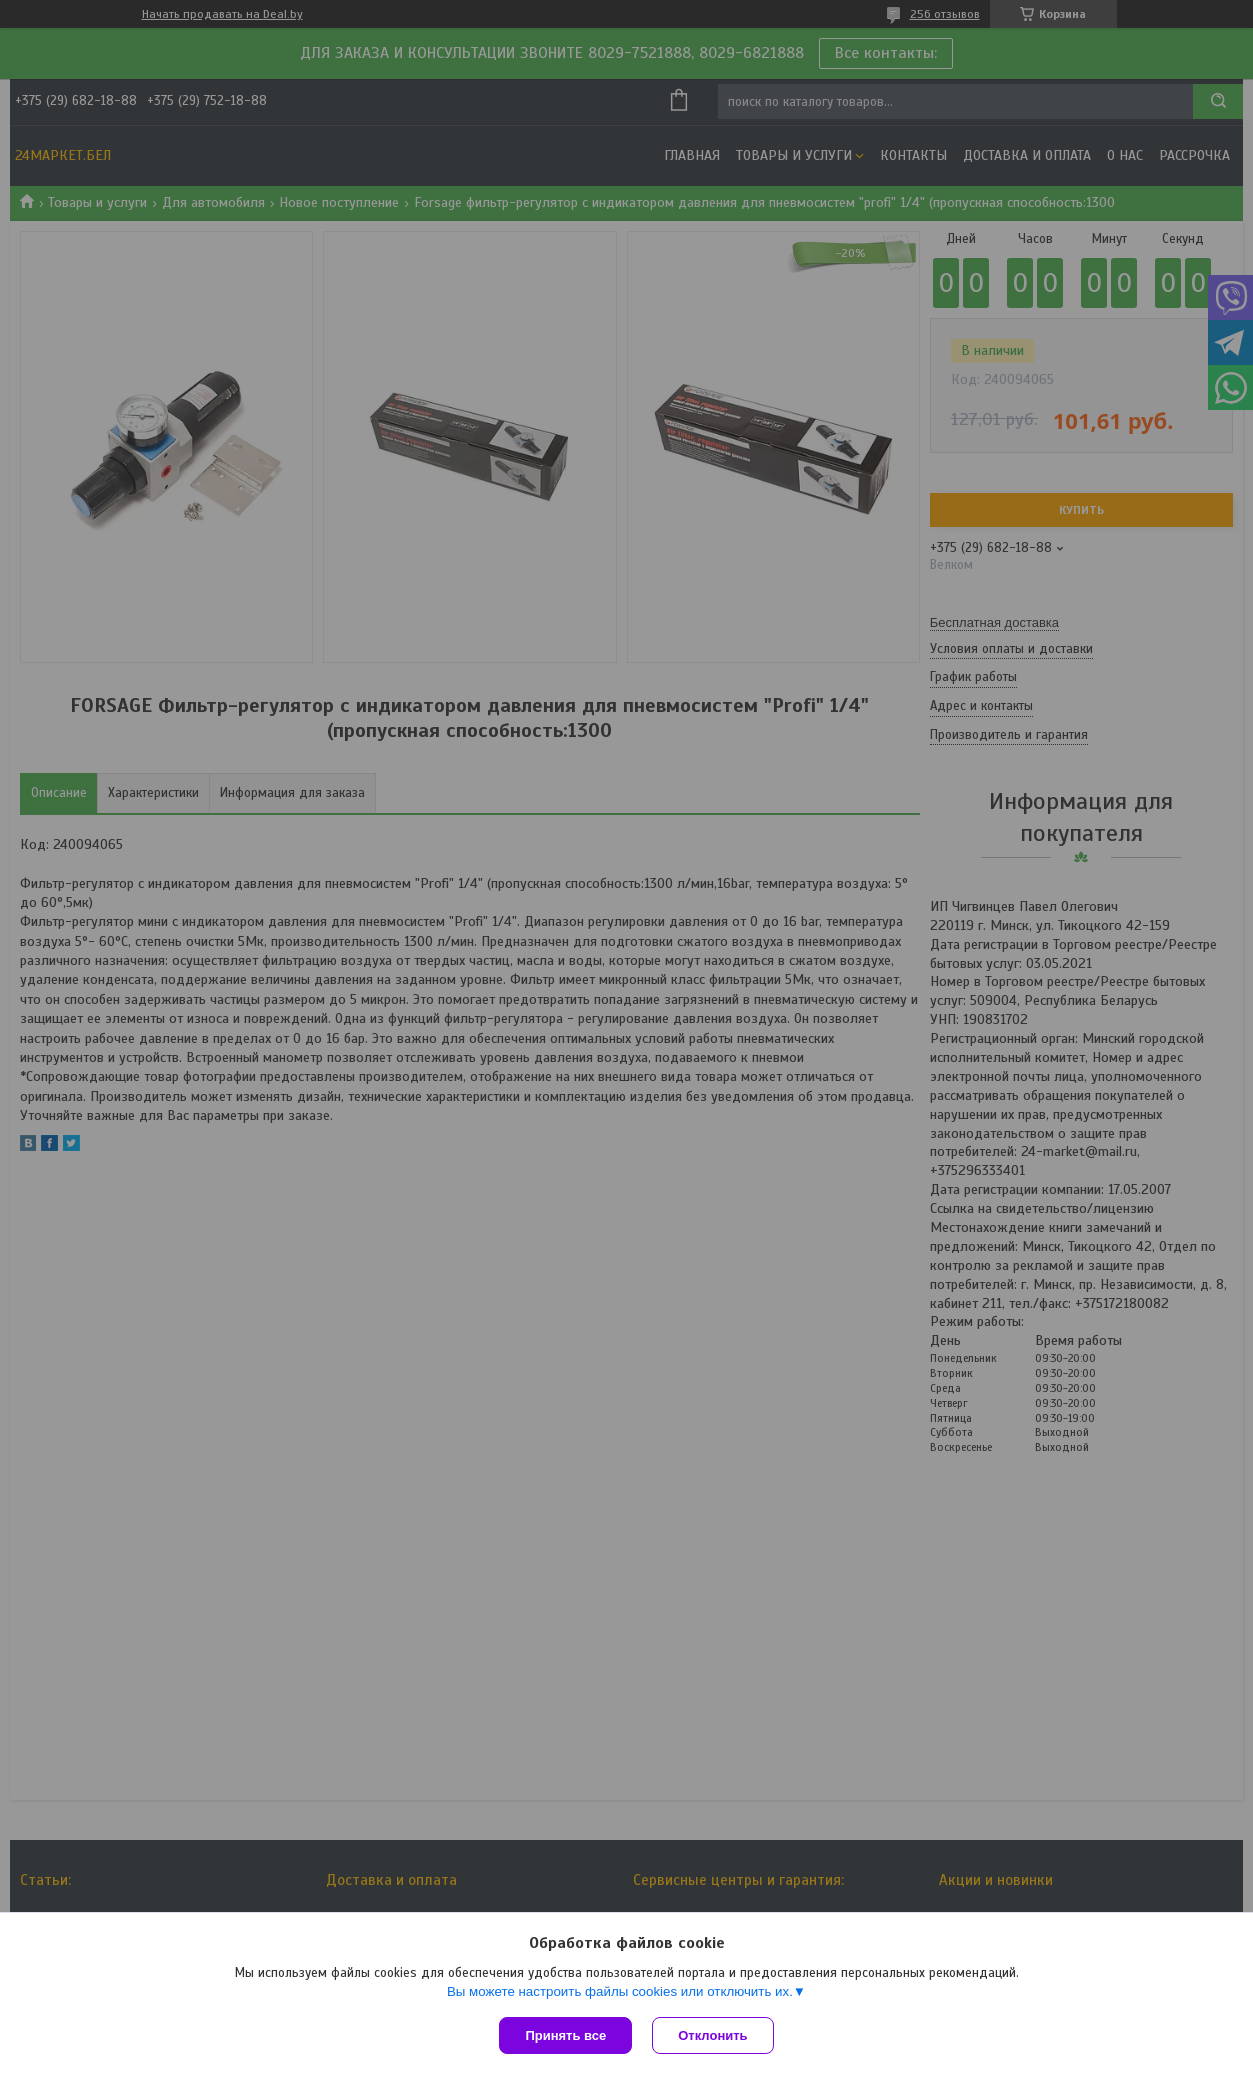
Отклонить (712, 2035)
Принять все (565, 2035)
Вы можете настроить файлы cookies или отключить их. (620, 1991)
